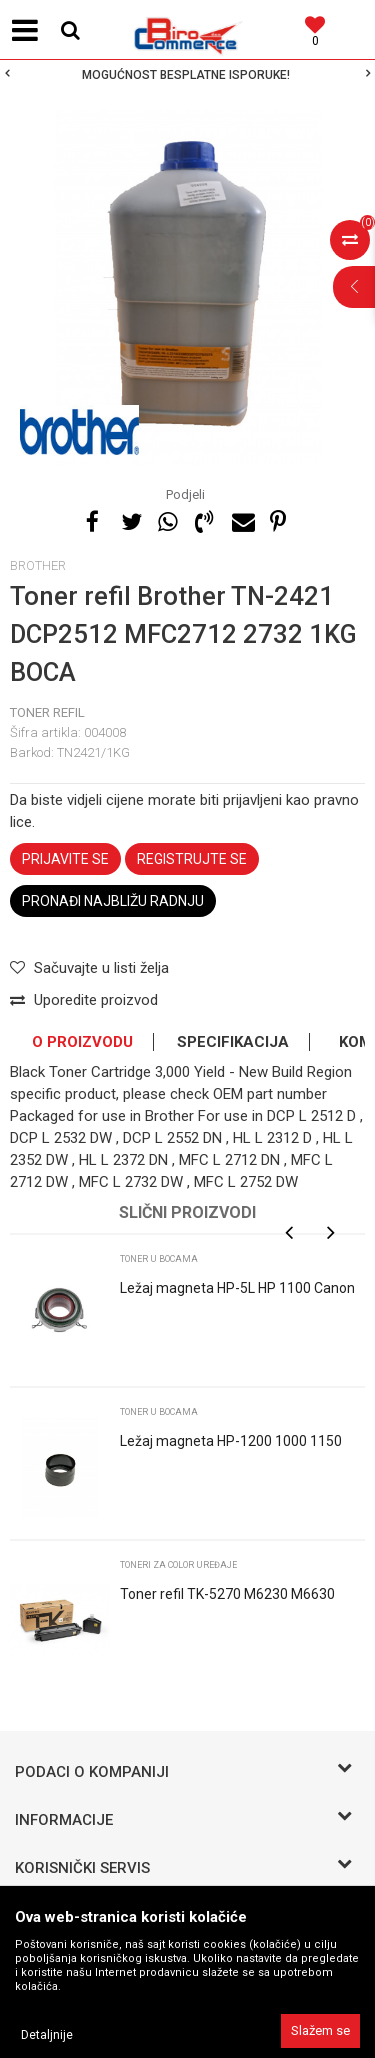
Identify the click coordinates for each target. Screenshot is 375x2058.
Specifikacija (233, 1042)
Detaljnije (47, 2035)
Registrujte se (192, 859)
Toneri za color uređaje (178, 1565)
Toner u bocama (159, 1259)
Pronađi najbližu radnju (113, 901)
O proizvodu (82, 1042)
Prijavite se (65, 859)
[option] (187, 75)
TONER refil (47, 712)
